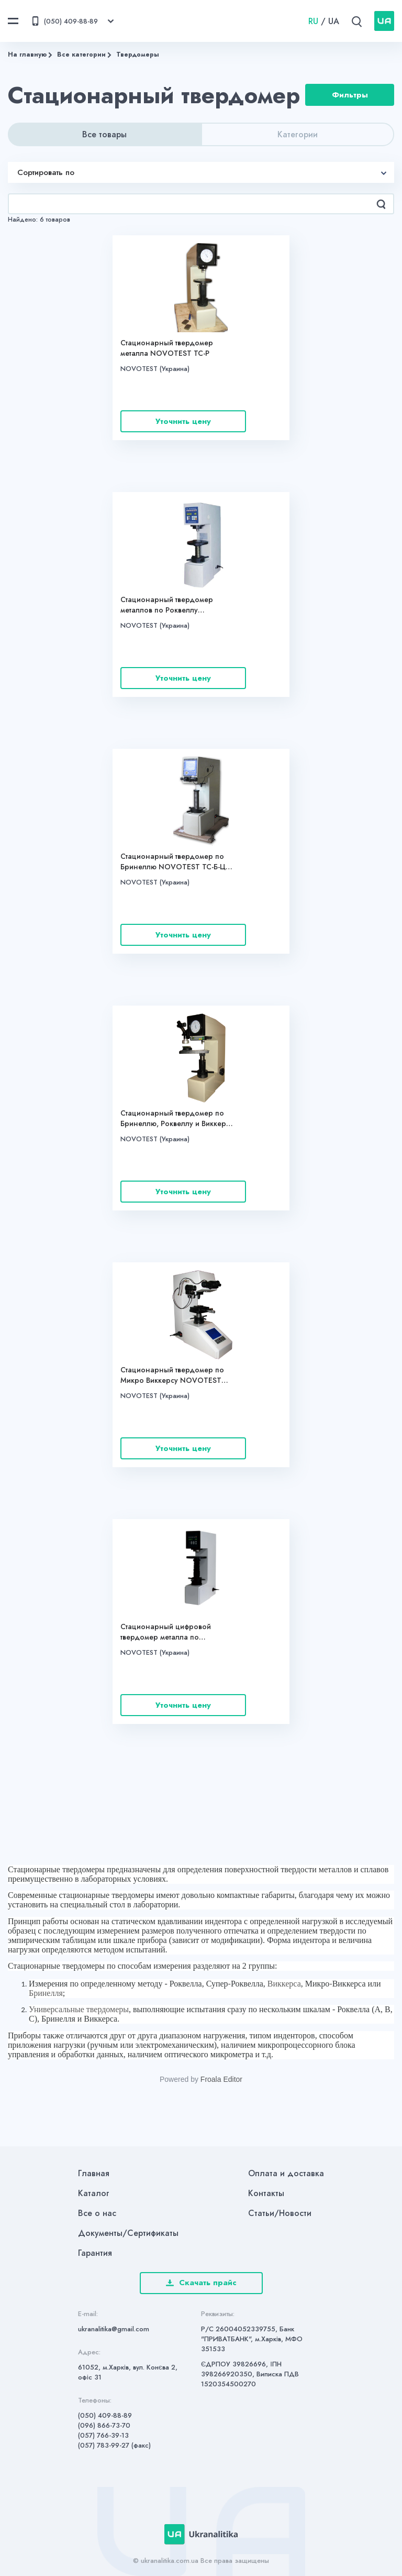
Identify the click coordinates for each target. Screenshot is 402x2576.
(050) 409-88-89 (105, 2415)
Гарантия (95, 2253)
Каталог (93, 2193)
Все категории (81, 54)
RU (313, 21)
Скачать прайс (201, 2282)
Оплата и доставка (286, 2173)
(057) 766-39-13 (103, 2435)
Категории (297, 134)
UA (333, 21)
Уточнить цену (183, 421)
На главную (27, 54)
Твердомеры (137, 54)
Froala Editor (221, 2079)
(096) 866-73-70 (104, 2425)
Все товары (104, 134)
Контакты (266, 2193)
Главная (93, 2173)
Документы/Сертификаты (128, 2233)
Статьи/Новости (279, 2213)
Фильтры (350, 95)
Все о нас (97, 2213)
